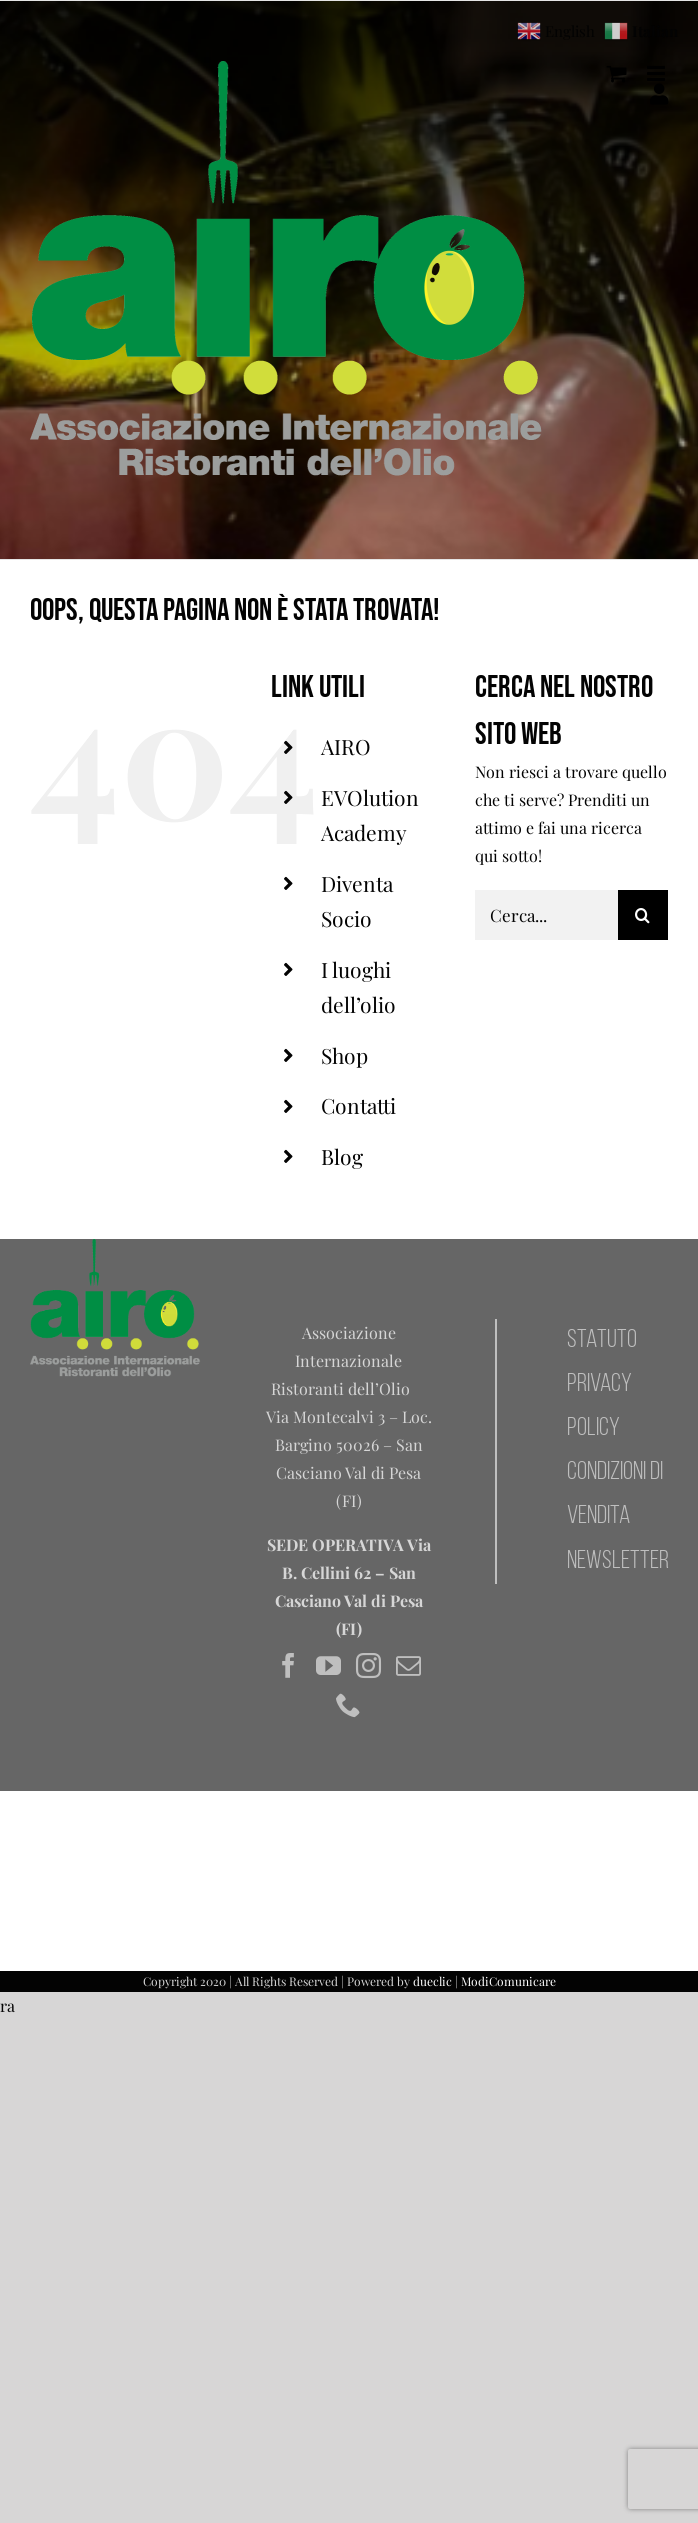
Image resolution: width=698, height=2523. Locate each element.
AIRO (346, 746)
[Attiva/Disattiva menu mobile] (657, 73)
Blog (342, 1156)
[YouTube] (328, 1665)
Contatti (358, 1105)
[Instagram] (368, 1665)
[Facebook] (288, 1665)
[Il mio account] (659, 94)
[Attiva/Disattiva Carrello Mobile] (617, 73)
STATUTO (602, 1340)
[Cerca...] (546, 915)
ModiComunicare (508, 1981)
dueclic (432, 1981)
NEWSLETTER (618, 1561)
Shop (344, 1055)
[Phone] (348, 1704)
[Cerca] (643, 915)
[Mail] (408, 1665)
